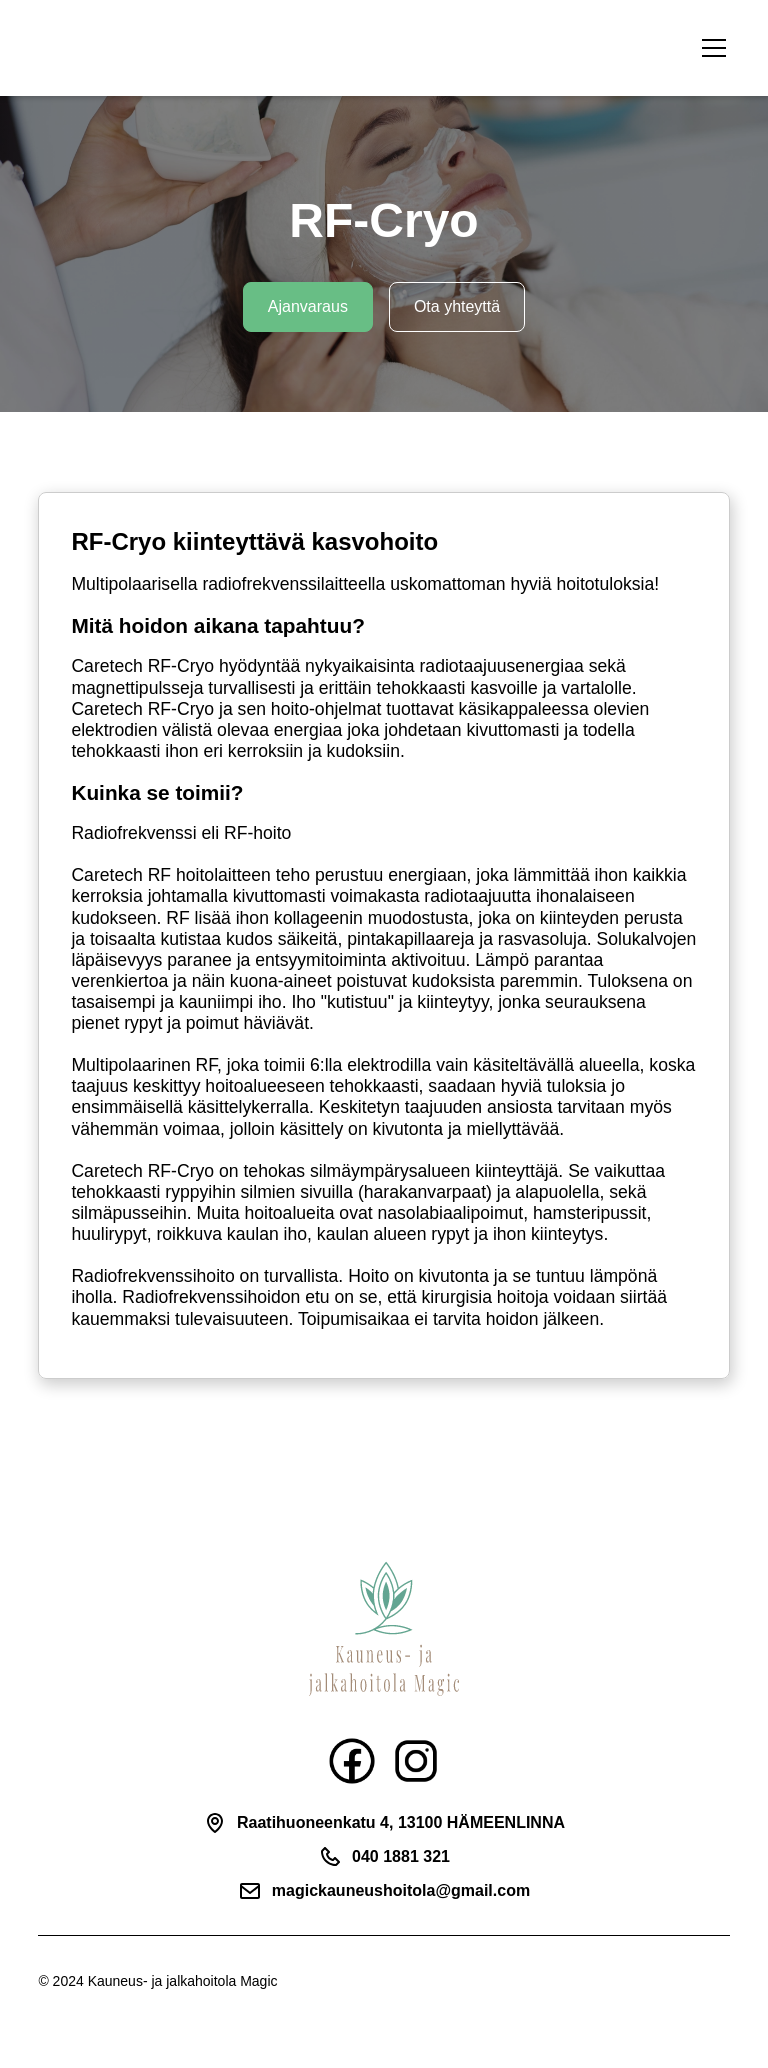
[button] (710, 48)
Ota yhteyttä (457, 306)
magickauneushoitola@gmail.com (401, 1890)
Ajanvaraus (308, 306)
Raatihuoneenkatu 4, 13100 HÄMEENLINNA (401, 1822)
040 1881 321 (401, 1856)
